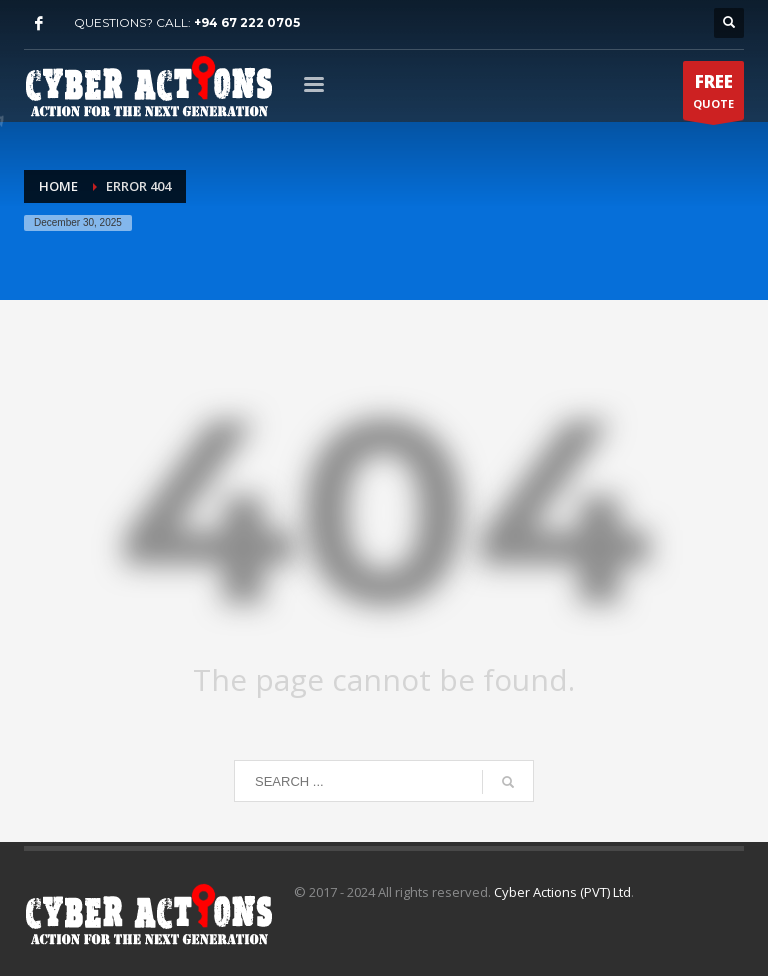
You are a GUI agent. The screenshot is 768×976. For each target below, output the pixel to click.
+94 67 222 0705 (247, 22)
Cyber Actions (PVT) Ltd (562, 892)
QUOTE (713, 95)
